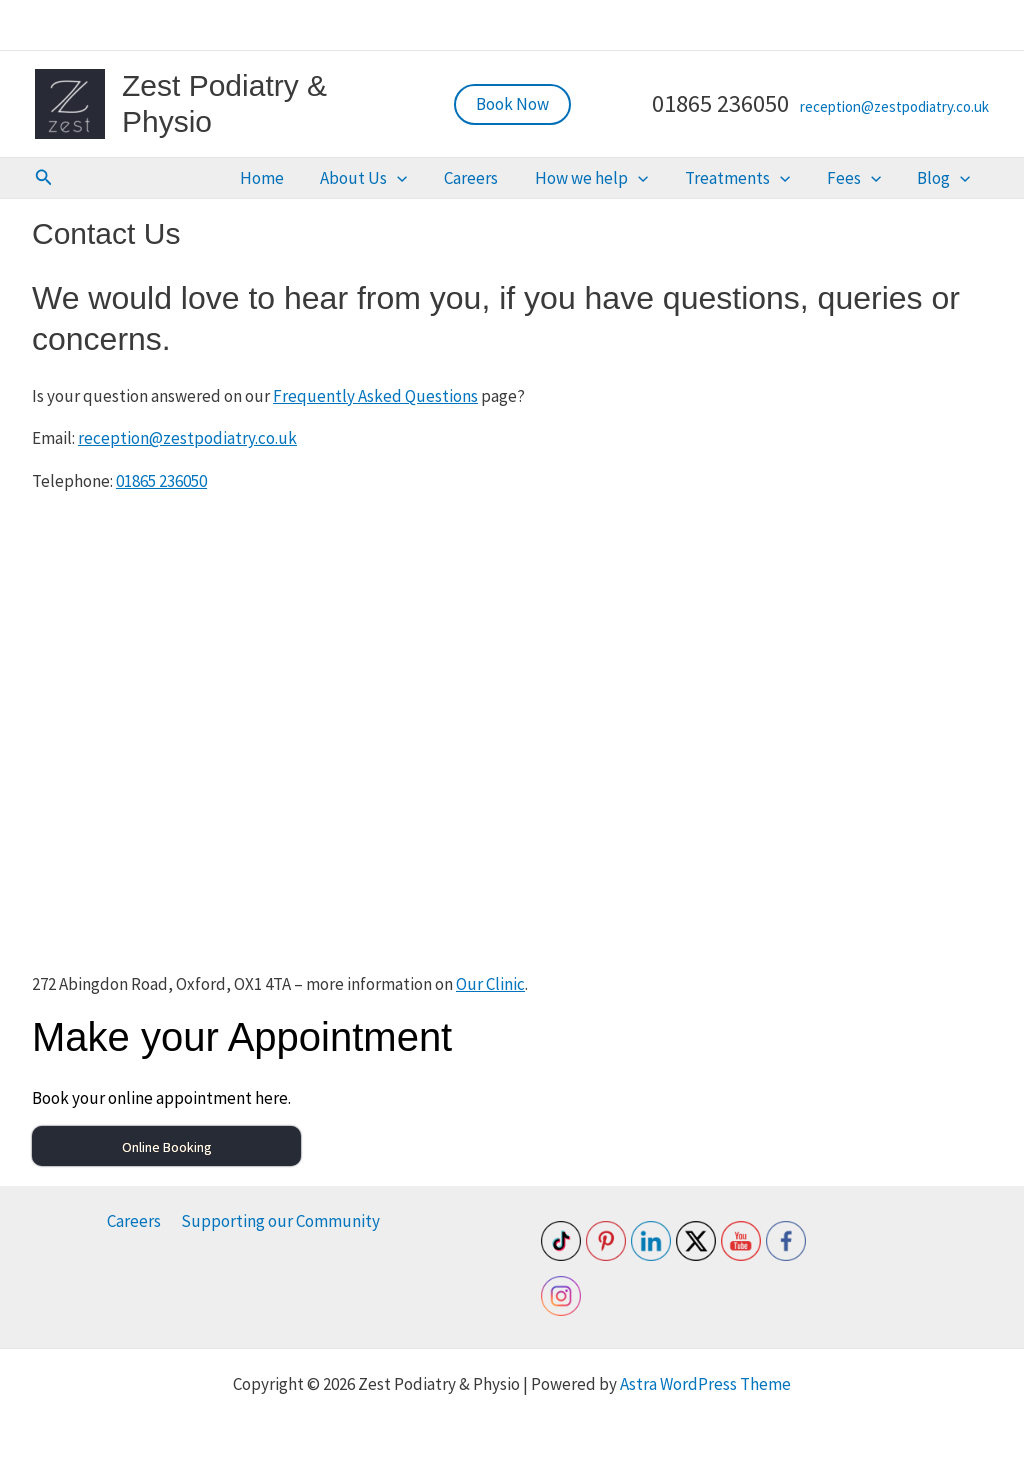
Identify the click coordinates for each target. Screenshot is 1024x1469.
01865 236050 (161, 483)
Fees (879, 179)
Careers (546, 179)
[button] (512, 104)
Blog (952, 179)
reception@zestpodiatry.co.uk (894, 106)
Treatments (778, 179)
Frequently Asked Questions (375, 398)
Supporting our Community (279, 1221)
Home (370, 179)
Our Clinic (490, 986)
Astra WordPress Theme (705, 1384)
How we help (649, 179)
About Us (455, 179)
